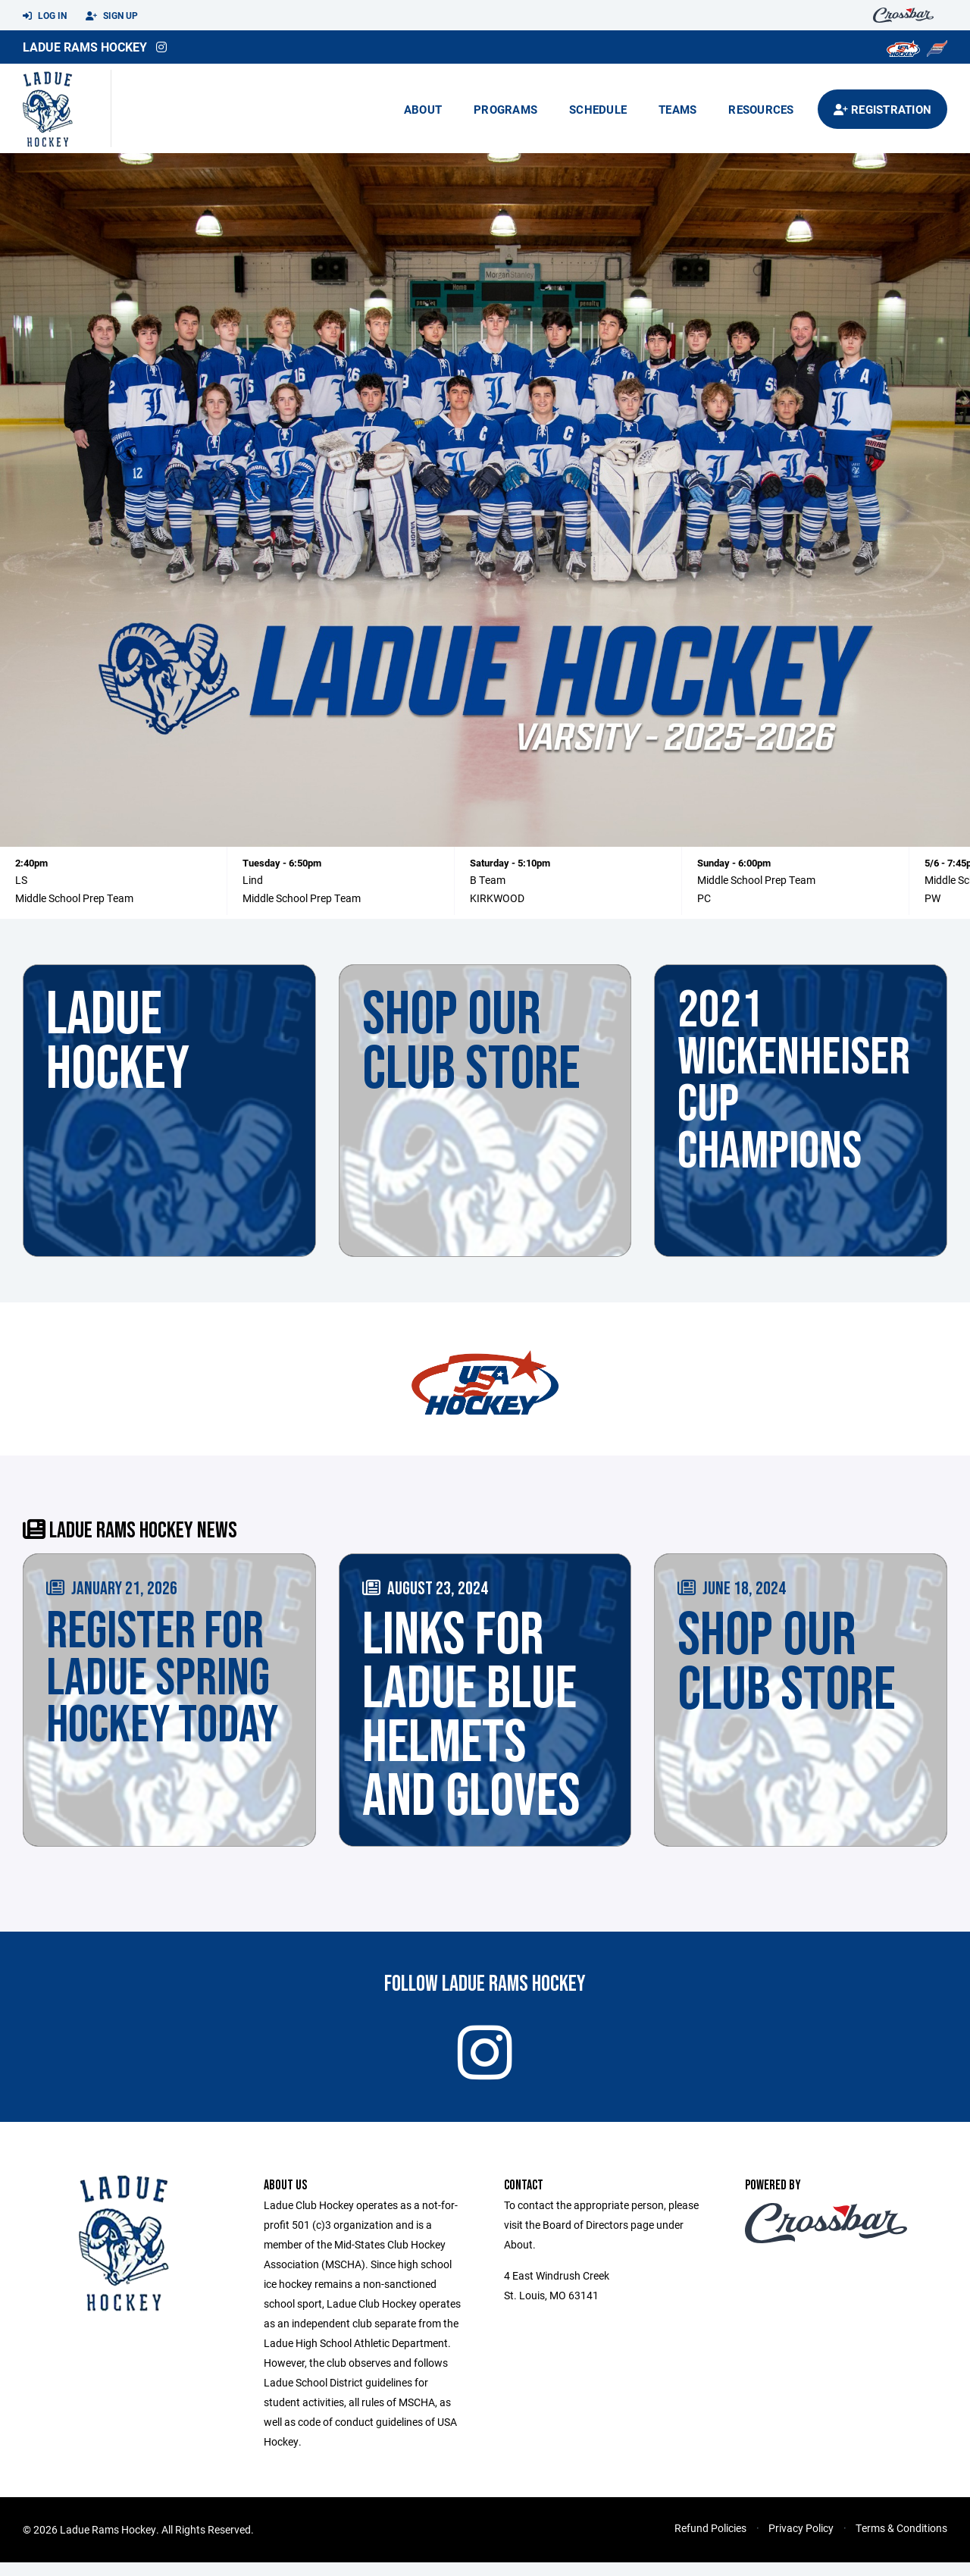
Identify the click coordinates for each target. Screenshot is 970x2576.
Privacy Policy (801, 2541)
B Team (487, 880)
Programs (505, 109)
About (423, 109)
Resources (760, 109)
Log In (45, 16)
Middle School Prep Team (74, 898)
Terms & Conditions (901, 2541)
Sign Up (112, 16)
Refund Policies (710, 2541)
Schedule (598, 109)
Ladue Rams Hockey (85, 47)
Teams (677, 109)
